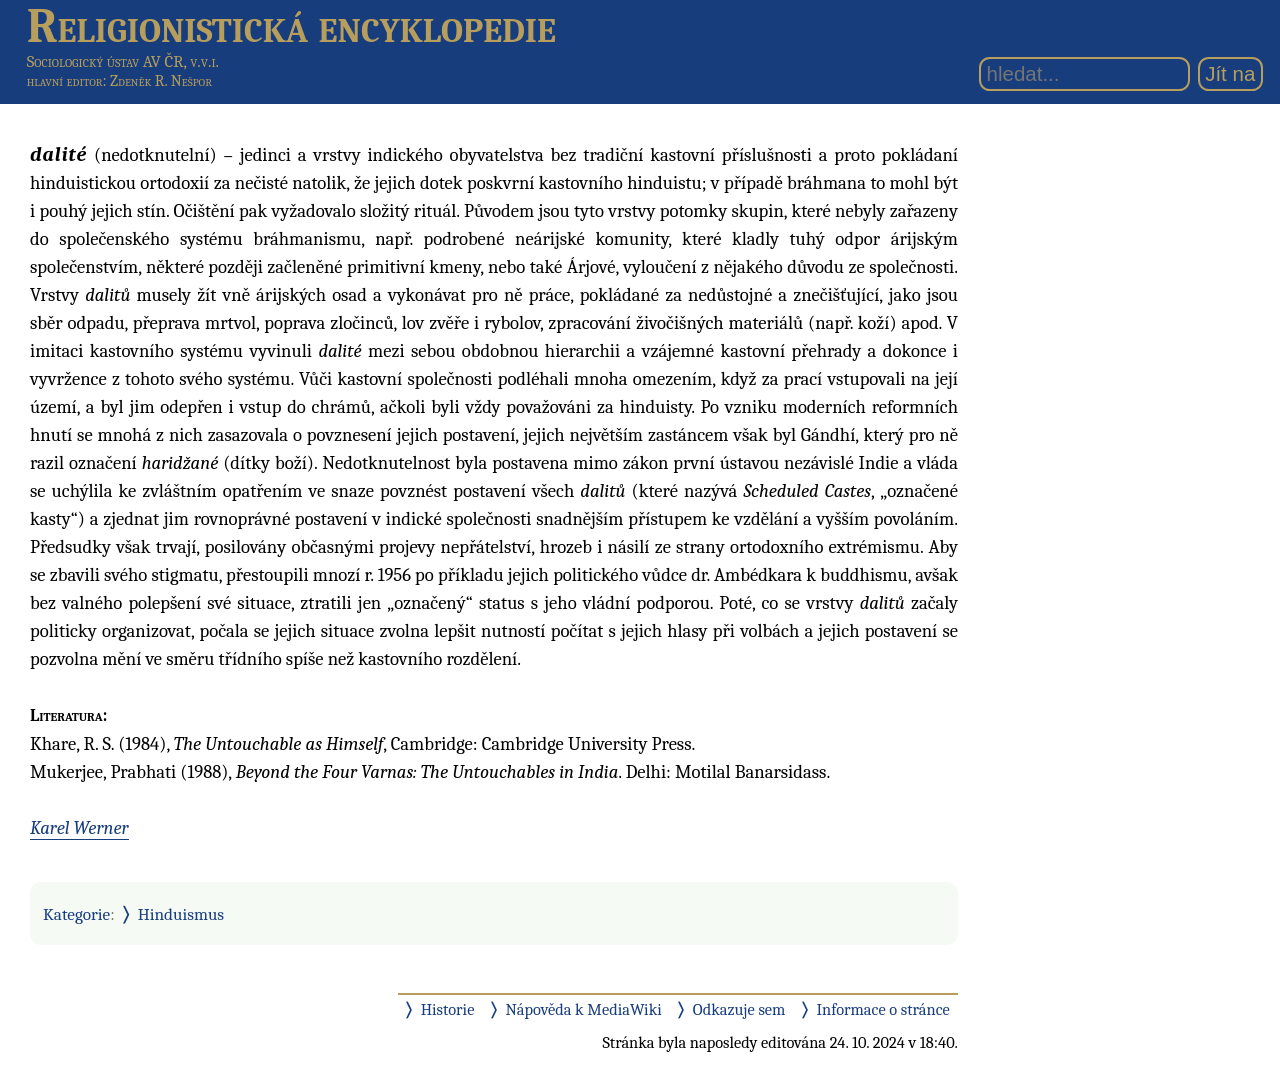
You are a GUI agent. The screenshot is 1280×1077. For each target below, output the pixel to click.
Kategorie (76, 914)
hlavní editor (65, 81)
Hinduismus (181, 914)
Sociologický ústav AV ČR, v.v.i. (123, 61)
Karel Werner (79, 828)
